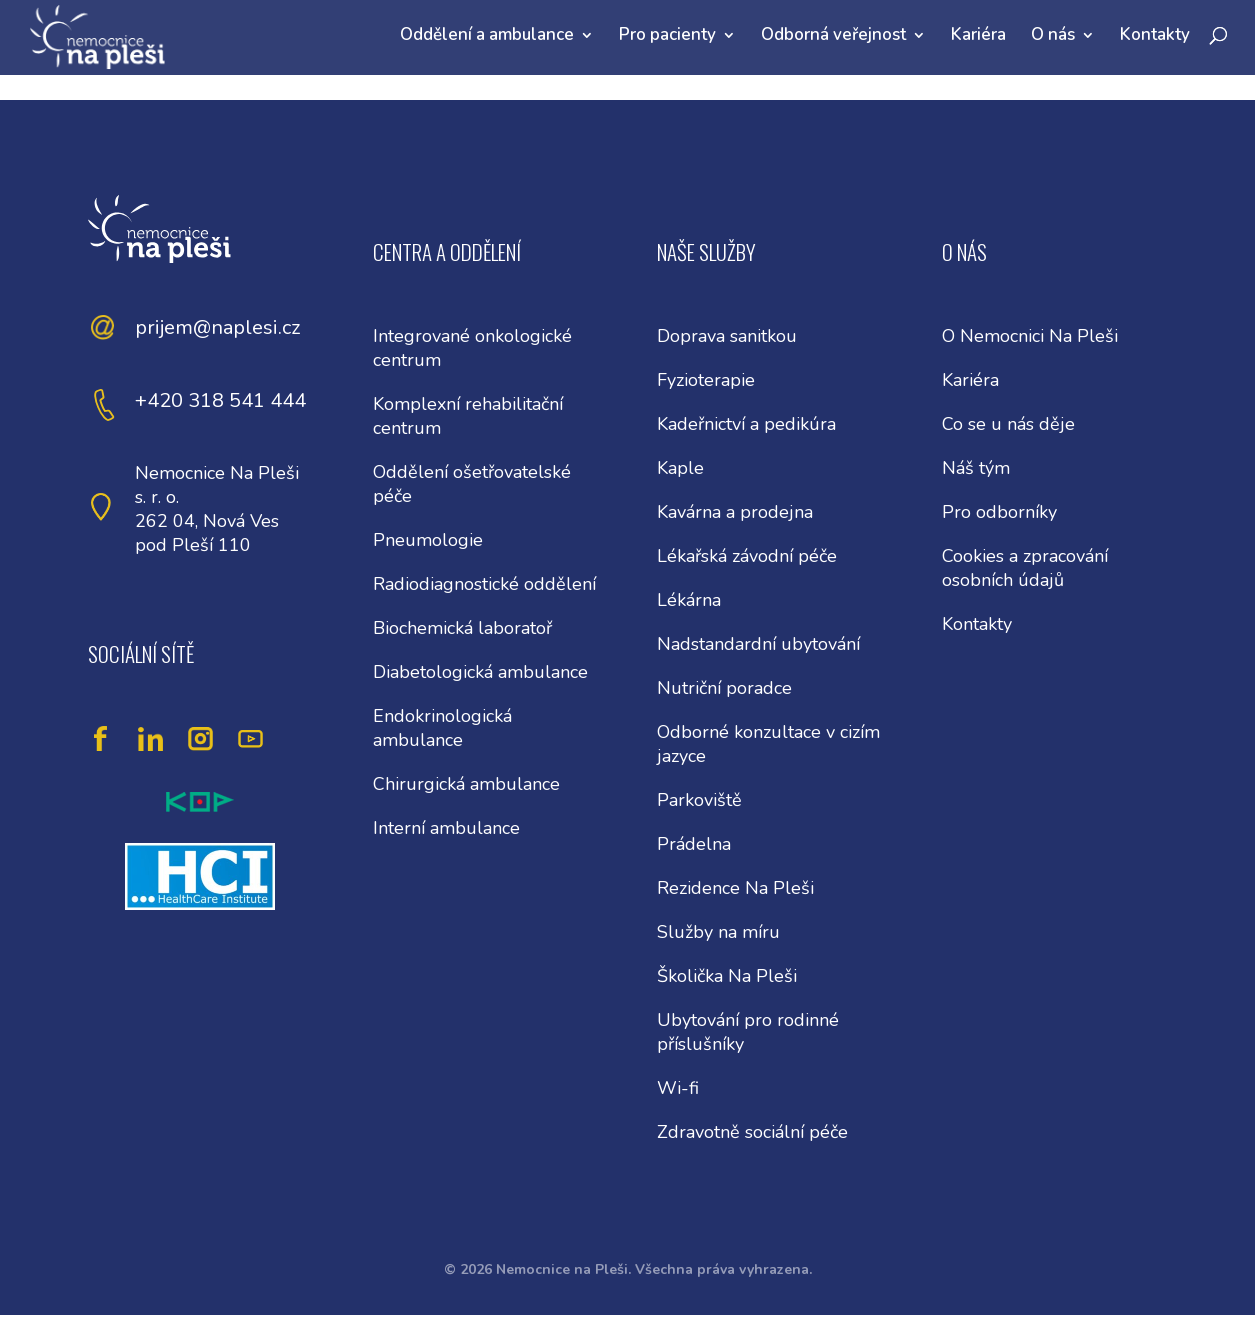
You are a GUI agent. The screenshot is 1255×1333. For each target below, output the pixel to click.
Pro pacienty (667, 34)
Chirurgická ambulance (466, 784)
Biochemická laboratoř (462, 628)
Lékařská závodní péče (747, 556)
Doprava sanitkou (727, 336)
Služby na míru (718, 932)
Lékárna (689, 600)
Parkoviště (699, 800)
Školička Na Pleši (727, 976)
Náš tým (976, 468)
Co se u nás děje (1008, 424)
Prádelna (694, 844)
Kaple (680, 468)
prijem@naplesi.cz (217, 327)
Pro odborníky (999, 512)
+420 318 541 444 (220, 400)
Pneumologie (428, 540)
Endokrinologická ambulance (442, 728)
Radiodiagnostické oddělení (484, 584)
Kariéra (978, 34)
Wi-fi (678, 1088)
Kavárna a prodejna (735, 512)
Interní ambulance (446, 828)
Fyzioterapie (706, 380)
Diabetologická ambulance (480, 672)
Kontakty (1155, 34)
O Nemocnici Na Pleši (1030, 336)
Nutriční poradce (724, 688)
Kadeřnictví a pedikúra (746, 424)
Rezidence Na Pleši (735, 888)
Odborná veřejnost (833, 34)
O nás (1053, 34)
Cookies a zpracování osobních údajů (1025, 568)
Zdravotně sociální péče (752, 1132)
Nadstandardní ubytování (758, 644)
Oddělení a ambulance (487, 34)
